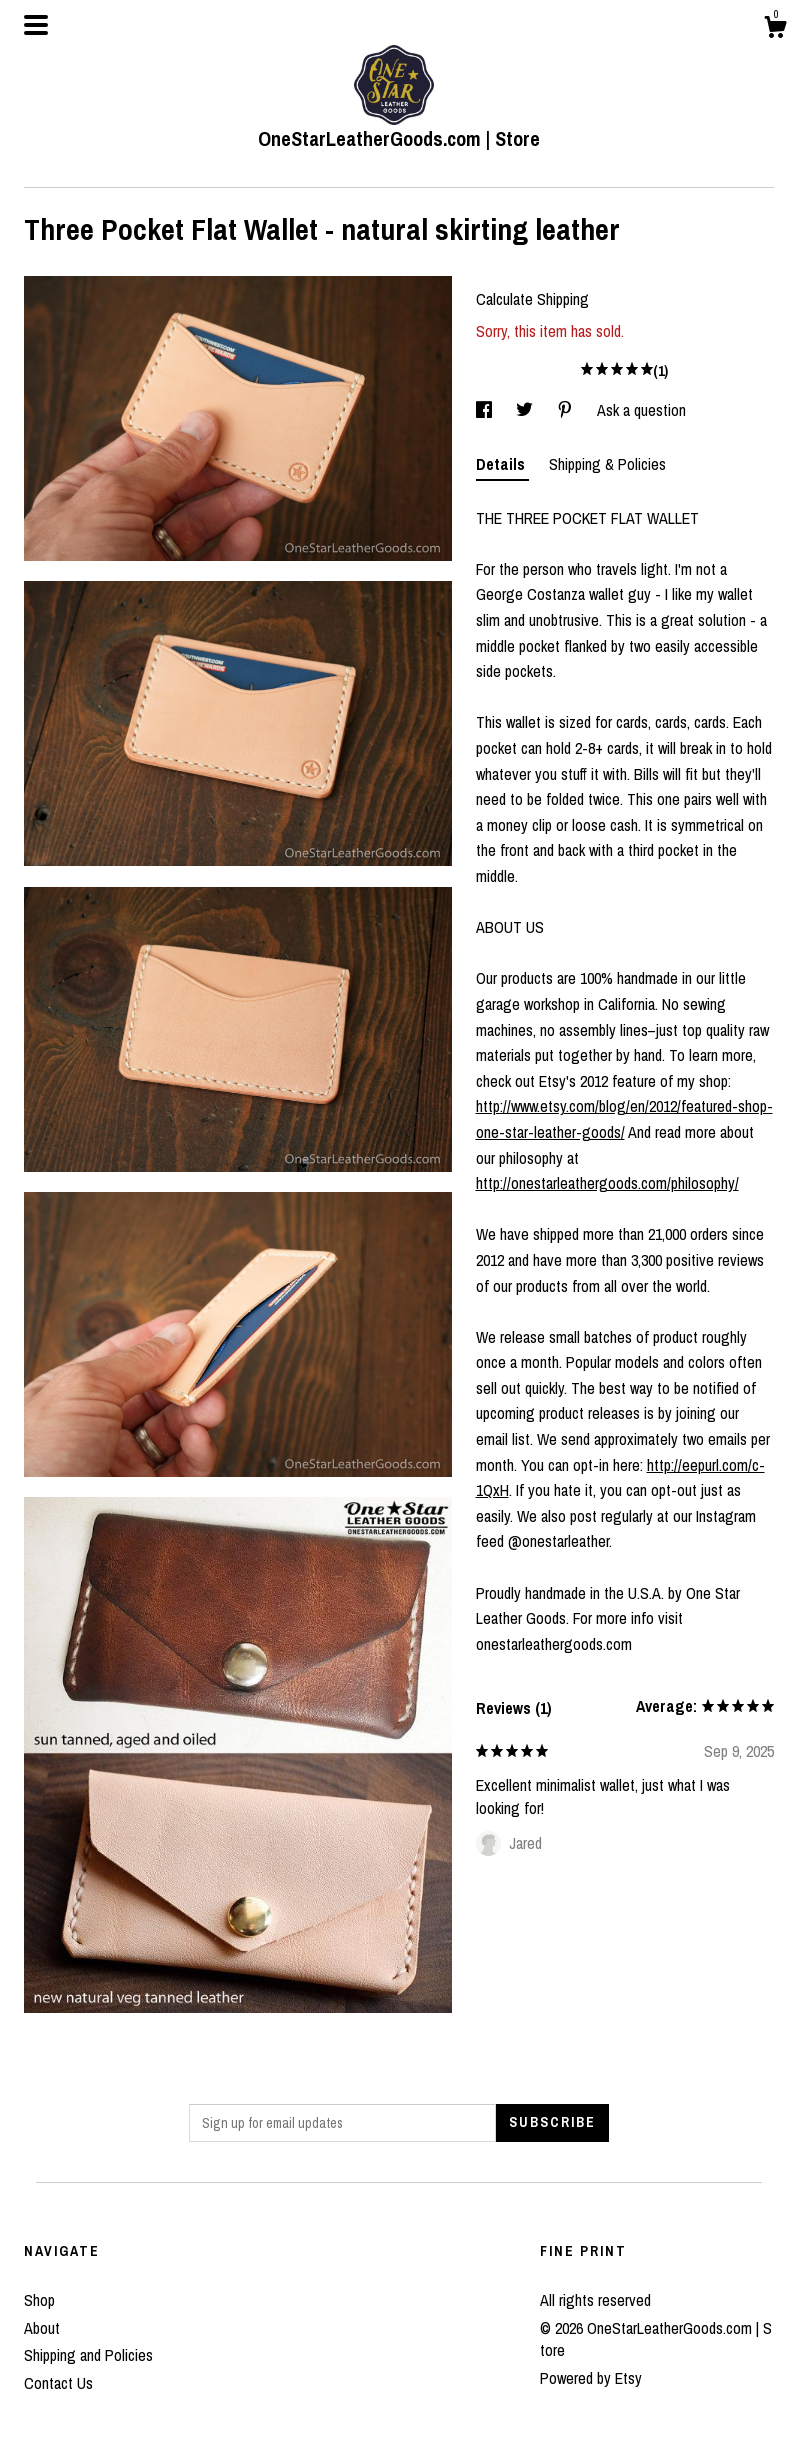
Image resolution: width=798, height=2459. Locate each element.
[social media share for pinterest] (567, 410)
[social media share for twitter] (526, 410)
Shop (39, 2300)
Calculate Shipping (532, 299)
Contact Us (58, 2383)
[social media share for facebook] (486, 410)
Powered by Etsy (591, 2378)
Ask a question (641, 410)
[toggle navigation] (36, 25)
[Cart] (775, 30)
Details (502, 464)
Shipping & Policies (607, 464)
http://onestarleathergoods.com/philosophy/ (607, 1183)
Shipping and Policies (88, 2355)
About (42, 2328)
